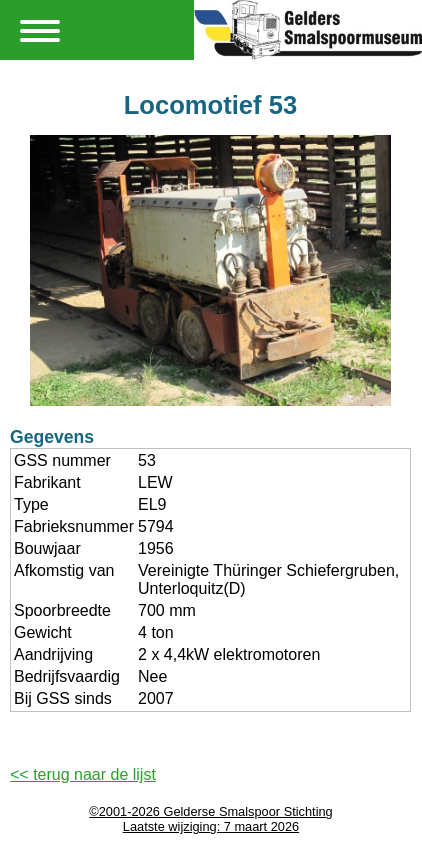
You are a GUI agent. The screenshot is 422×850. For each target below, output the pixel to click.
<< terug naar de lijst (83, 774)
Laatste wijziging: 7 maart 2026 (211, 826)
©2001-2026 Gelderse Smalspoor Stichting (210, 811)
